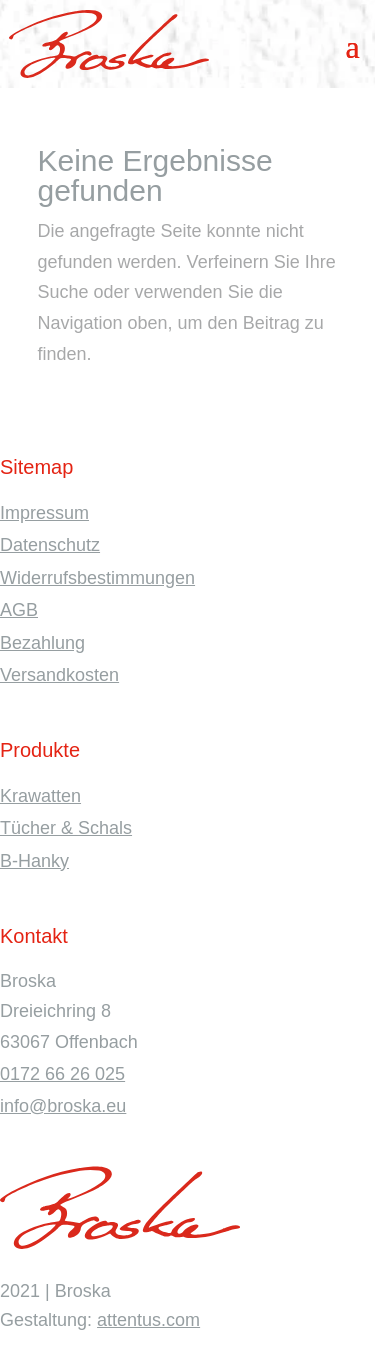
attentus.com (148, 1320)
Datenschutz (50, 545)
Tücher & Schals (66, 828)
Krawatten (40, 796)
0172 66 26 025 (62, 1074)
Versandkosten (59, 675)
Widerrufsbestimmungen (97, 578)
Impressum (44, 513)
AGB (19, 610)
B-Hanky (34, 861)
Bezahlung (42, 643)
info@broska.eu (63, 1106)
